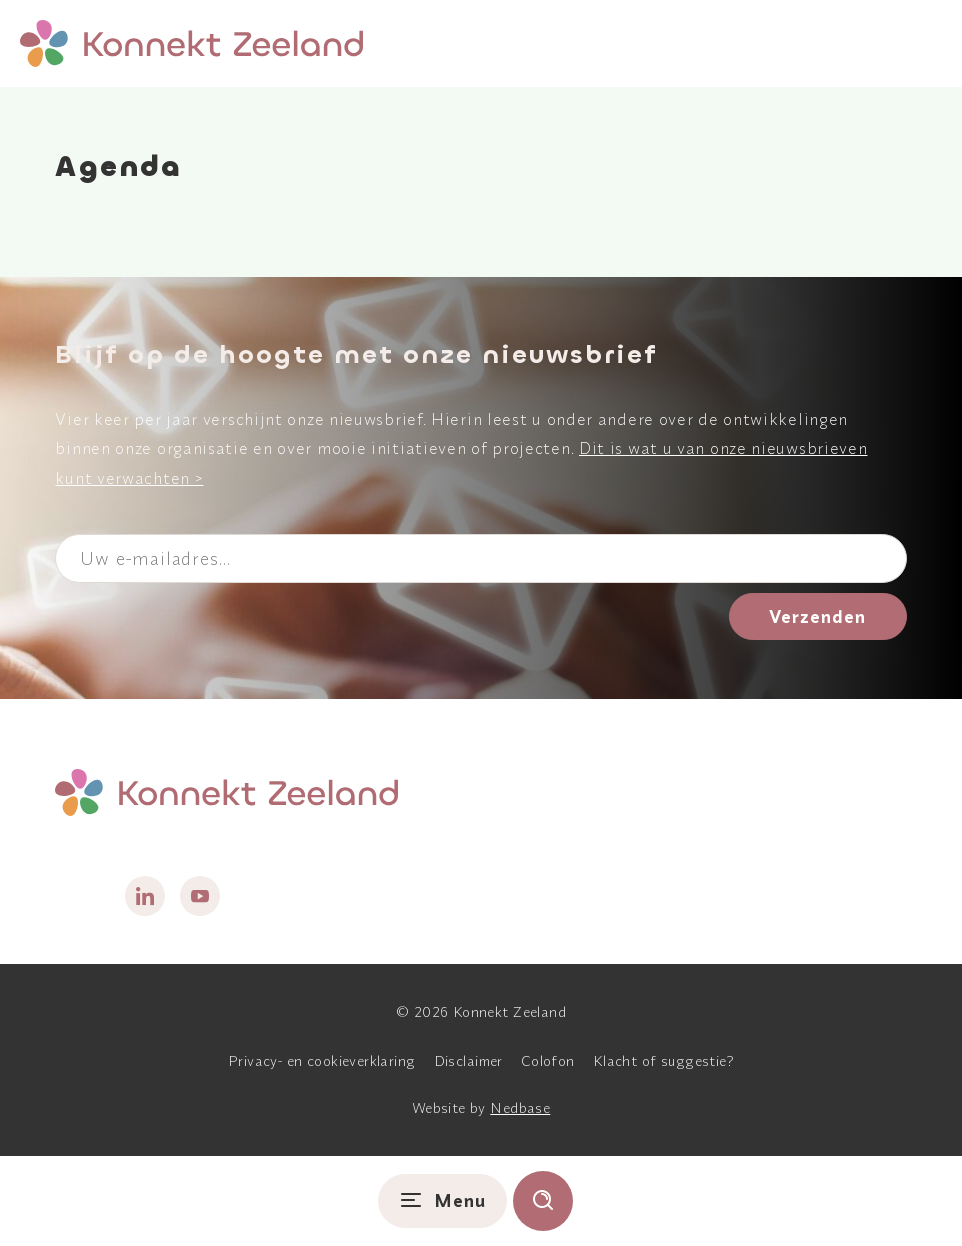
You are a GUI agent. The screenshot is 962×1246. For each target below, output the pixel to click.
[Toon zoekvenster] (543, 1201)
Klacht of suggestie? (663, 1061)
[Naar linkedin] (145, 896)
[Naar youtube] (200, 896)
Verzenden (817, 616)
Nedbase (520, 1108)
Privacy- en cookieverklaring (322, 1061)
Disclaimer (468, 1061)
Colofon (548, 1061)
